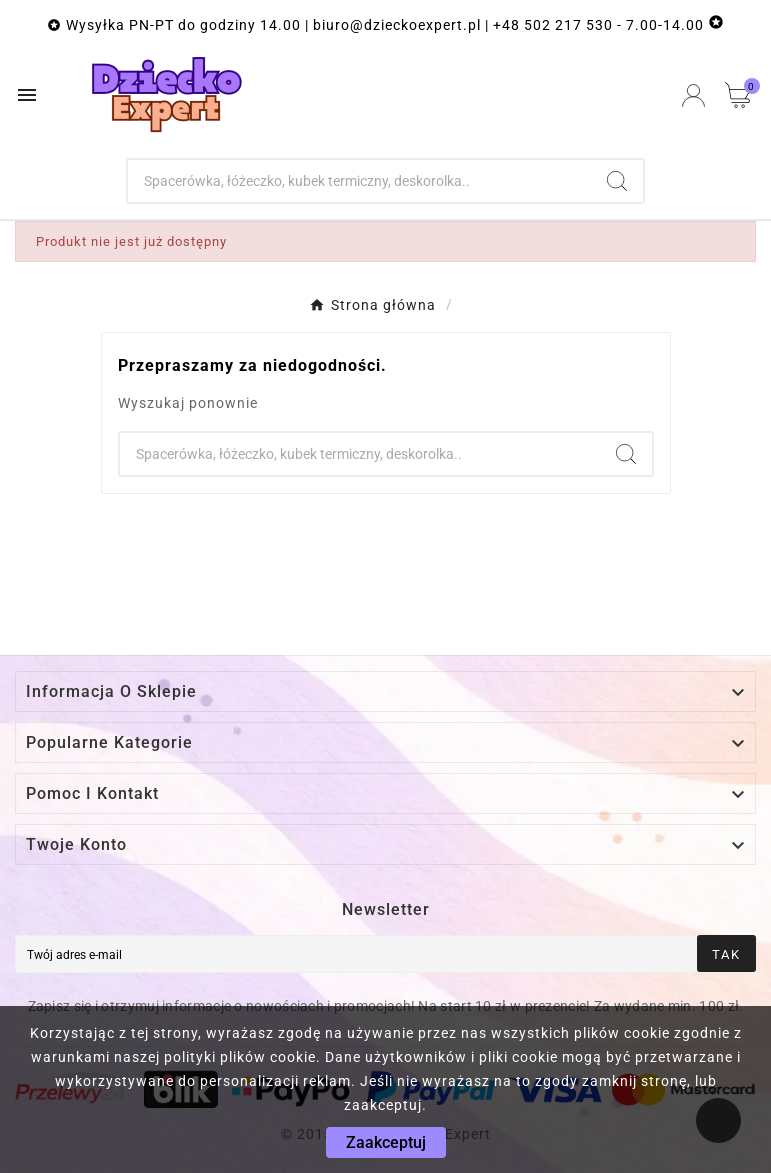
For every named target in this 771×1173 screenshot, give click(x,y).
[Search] (617, 181)
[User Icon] (693, 95)
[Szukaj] (359, 181)
